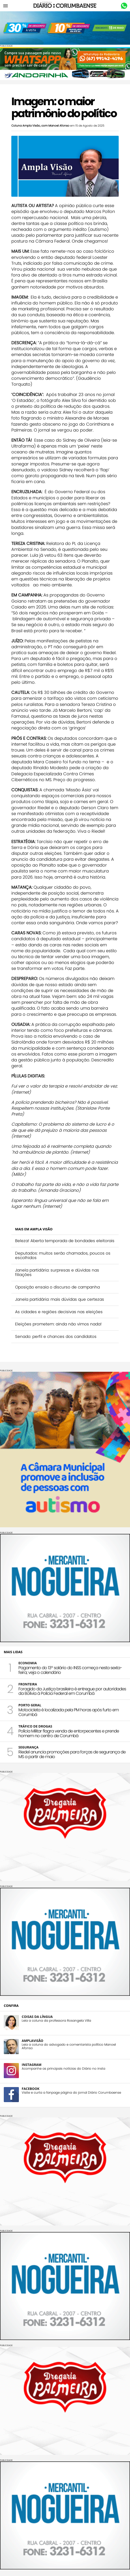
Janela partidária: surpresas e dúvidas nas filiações (57, 1272)
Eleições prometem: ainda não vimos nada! (58, 1324)
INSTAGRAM (32, 2064)
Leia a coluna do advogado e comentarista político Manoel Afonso (69, 2046)
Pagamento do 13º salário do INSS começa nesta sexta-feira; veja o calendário (70, 1670)
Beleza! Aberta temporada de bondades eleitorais (64, 1241)
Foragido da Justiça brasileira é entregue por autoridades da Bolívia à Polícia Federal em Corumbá (72, 1691)
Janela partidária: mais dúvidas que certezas (59, 1299)
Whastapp (124, 6)
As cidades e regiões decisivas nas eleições (59, 1312)
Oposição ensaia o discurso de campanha (57, 1287)
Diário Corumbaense (65, 5)
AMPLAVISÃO (32, 2040)
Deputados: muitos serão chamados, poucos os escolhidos (62, 1255)
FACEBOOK (30, 2088)
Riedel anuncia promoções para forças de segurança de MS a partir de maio (72, 1754)
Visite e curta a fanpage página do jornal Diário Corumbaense (71, 2092)
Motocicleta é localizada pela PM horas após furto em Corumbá (68, 1712)
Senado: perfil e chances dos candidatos (55, 1336)
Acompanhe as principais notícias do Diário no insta (63, 2068)
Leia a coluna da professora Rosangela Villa (56, 2020)
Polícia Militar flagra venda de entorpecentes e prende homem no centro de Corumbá (68, 1733)
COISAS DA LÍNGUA (37, 2016)
